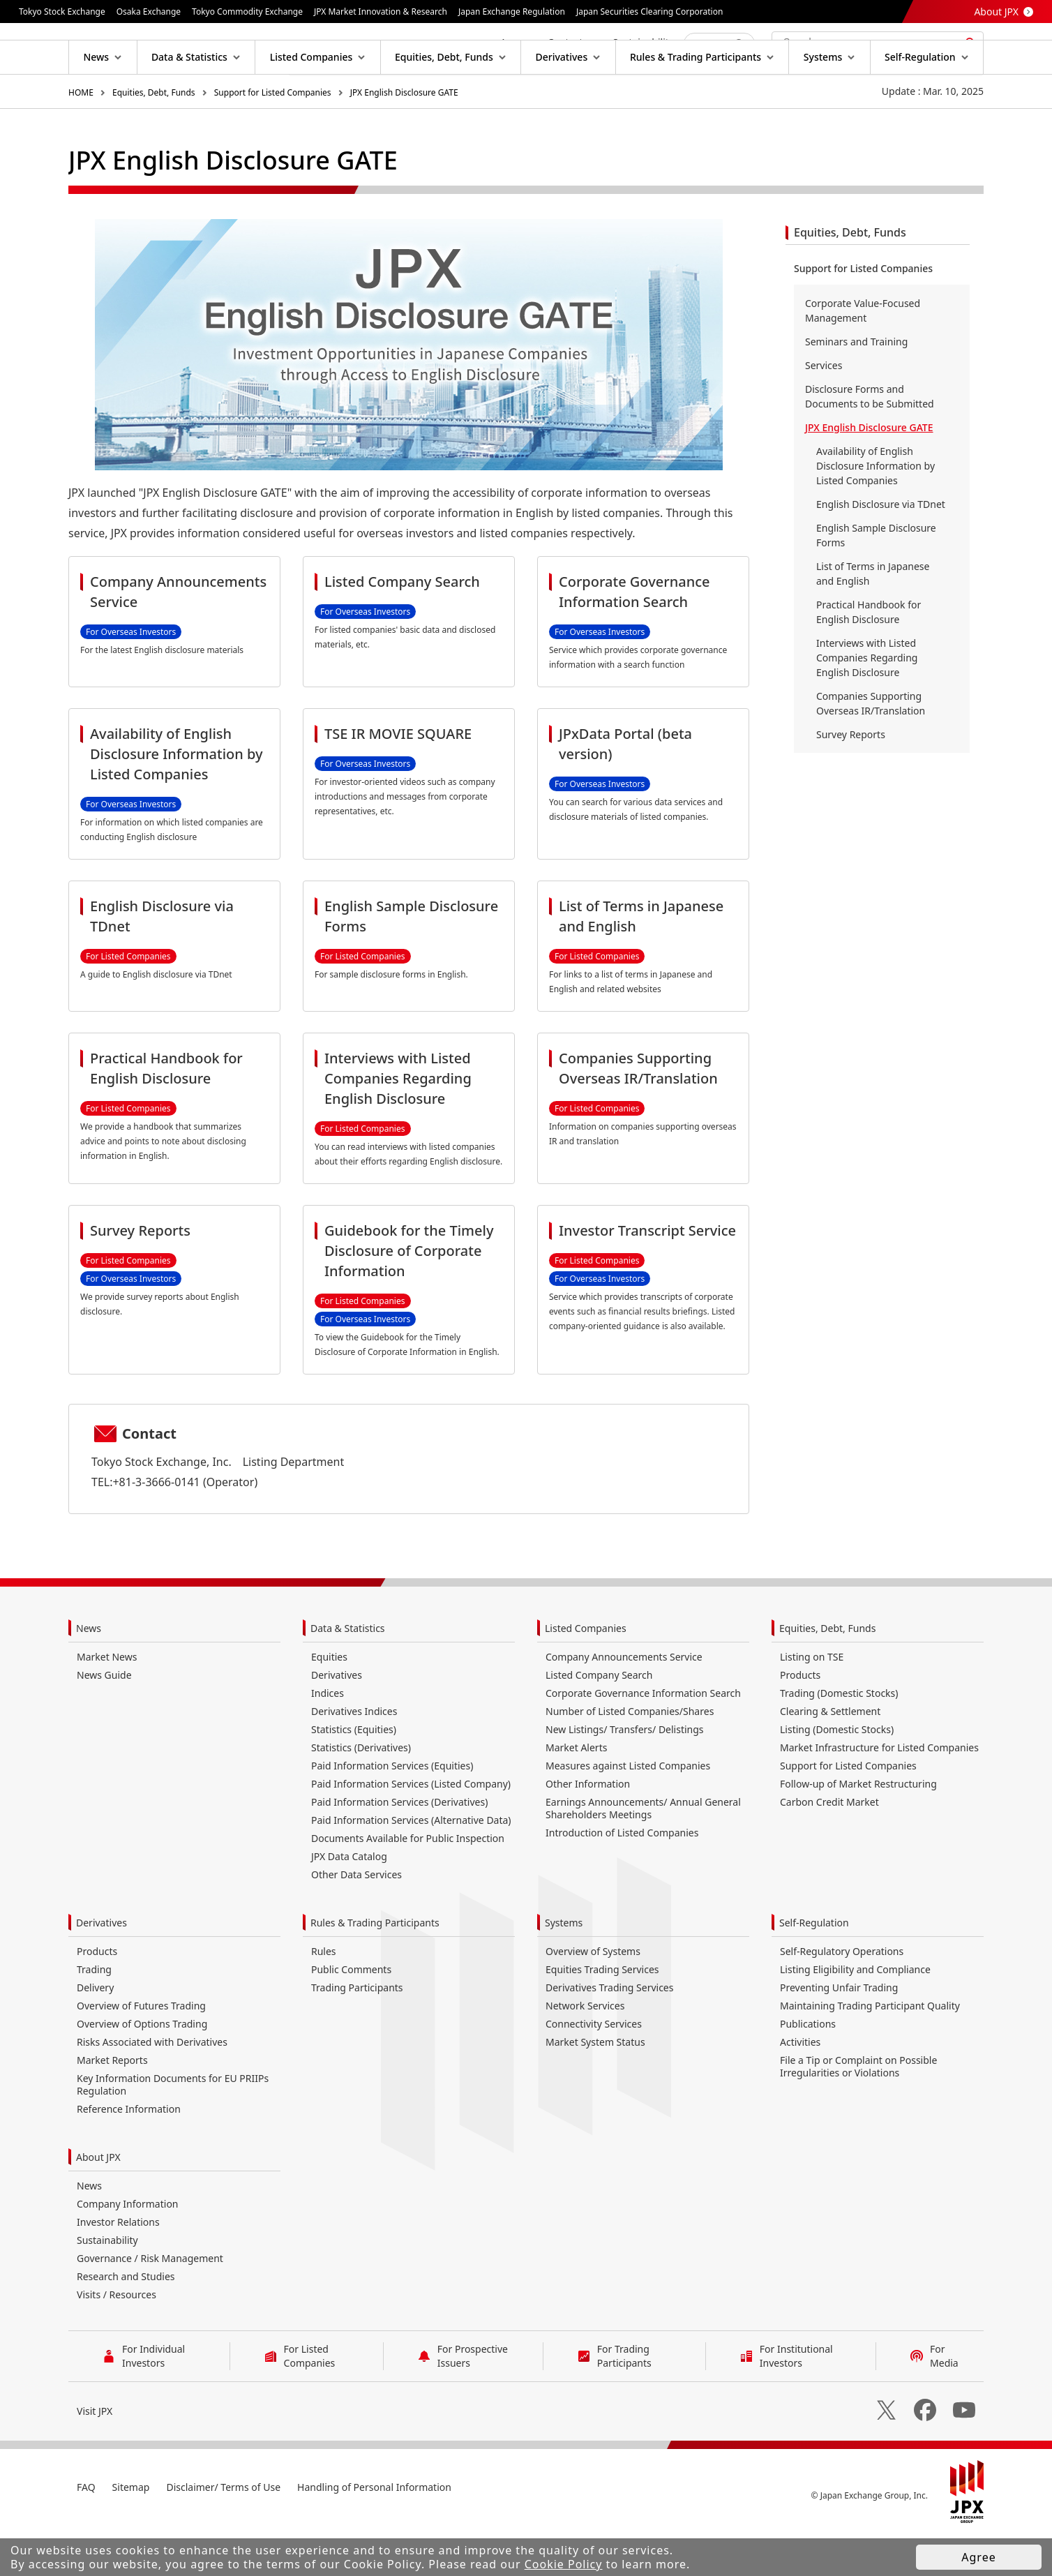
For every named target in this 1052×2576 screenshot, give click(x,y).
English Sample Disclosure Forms (876, 580)
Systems (564, 1967)
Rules (323, 1995)
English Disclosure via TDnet (880, 548)
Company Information (128, 2248)
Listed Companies (585, 1672)
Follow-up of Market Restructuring (858, 1828)
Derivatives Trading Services (609, 2032)
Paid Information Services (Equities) (392, 1810)
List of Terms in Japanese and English (872, 618)
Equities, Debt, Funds (153, 137)
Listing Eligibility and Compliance (855, 2014)
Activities (800, 2086)
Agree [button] (978, 2557)
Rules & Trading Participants (374, 1967)
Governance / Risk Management (150, 2302)
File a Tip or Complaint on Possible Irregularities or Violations (858, 2111)
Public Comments (351, 2014)
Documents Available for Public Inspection (407, 1882)
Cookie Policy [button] (564, 2564)
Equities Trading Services (602, 2014)
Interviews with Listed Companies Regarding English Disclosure (866, 702)
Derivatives (336, 1719)
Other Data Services (356, 1919)
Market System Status (595, 2086)
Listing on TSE (811, 1701)
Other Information (588, 1828)
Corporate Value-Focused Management (862, 355)
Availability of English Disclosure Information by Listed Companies (875, 510)
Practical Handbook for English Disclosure (868, 657)
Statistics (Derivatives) (361, 1792)
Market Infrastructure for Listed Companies (879, 1792)
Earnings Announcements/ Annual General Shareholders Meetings (643, 1853)
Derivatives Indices (354, 1755)
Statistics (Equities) (353, 1774)
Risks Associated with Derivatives (152, 2086)
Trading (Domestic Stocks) (839, 1737)
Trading (94, 2014)
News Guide (104, 1719)
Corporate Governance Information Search (643, 1737)
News (88, 1672)
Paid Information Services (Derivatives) (399, 1846)
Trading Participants (357, 2032)
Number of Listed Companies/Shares (630, 1755)
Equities (329, 1701)
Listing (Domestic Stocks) (837, 1774)
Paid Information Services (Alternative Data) (411, 1864)
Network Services (585, 2050)
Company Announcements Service (624, 1701)
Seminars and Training (856, 386)
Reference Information (129, 2153)
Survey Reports (850, 779)
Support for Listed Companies (272, 137)
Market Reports (112, 2104)
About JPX (996, 11)
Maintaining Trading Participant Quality (870, 2050)
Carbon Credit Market (829, 1846)
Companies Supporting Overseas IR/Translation (870, 748)
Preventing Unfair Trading (839, 2032)
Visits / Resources (116, 2339)
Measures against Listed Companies (628, 1810)
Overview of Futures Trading (141, 2050)
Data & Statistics (347, 1672)
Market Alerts (576, 1792)
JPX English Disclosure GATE (404, 137)
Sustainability (107, 2284)
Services (823, 410)
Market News (107, 1701)
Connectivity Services (594, 2068)
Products (800, 1719)
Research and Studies (126, 2321)
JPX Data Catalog (349, 1901)
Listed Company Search (599, 1719)
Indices (327, 1737)
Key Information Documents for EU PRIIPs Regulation (173, 2129)
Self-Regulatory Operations (841, 1995)
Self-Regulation (814, 1967)
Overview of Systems (593, 1995)
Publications (808, 2068)
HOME (80, 137)
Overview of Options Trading (142, 2068)
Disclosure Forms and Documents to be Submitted (869, 441)
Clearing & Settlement (830, 1755)
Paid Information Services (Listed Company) (411, 1828)
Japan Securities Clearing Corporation (649, 11)
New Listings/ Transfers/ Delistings (625, 1774)
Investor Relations (118, 2266)
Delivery (95, 2032)
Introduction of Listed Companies (622, 1877)
